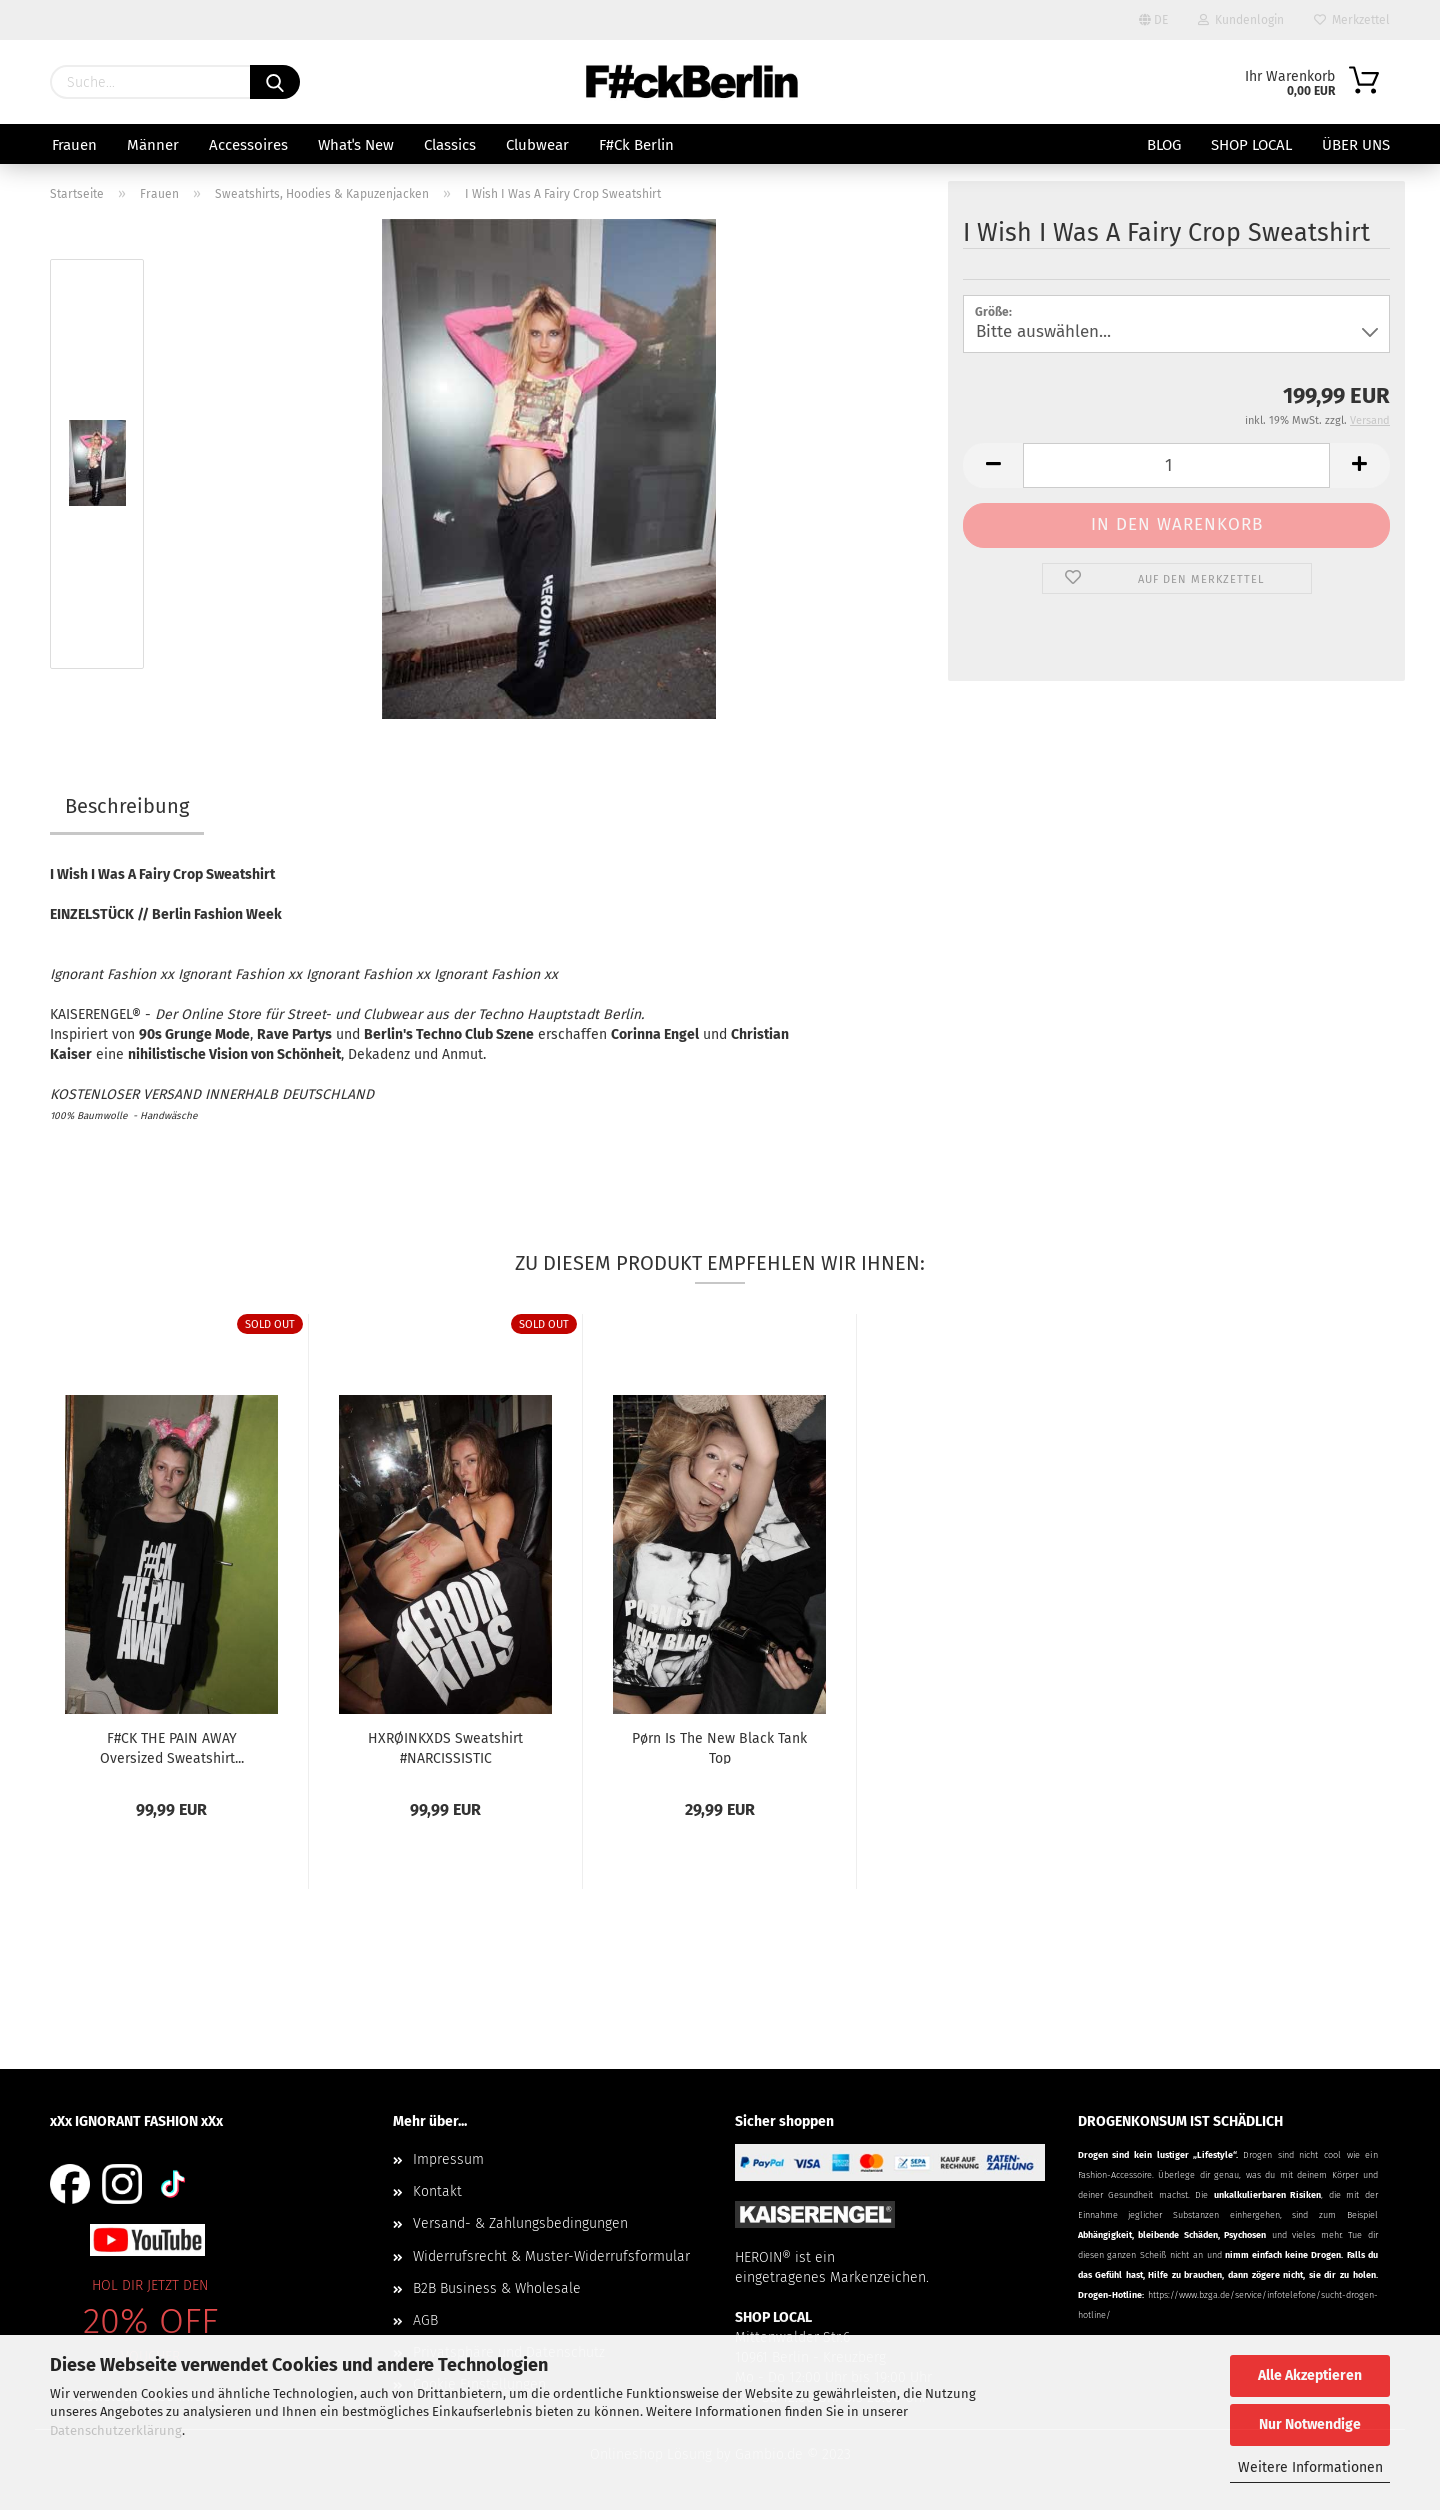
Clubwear (537, 145)
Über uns (1356, 145)
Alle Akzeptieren (1310, 2375)
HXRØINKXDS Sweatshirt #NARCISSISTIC (445, 1747)
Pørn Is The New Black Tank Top (719, 1747)
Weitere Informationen (1310, 2467)
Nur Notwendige (1310, 2424)
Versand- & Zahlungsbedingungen (520, 2223)
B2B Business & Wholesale (497, 2288)
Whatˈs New (356, 145)
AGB (425, 2320)
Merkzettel (1352, 20)
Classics (450, 145)
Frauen (74, 145)
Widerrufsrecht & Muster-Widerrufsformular (551, 2256)
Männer (153, 145)
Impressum (448, 2159)
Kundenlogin (1241, 20)
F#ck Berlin (636, 145)
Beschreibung (127, 806)
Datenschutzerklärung (116, 2430)
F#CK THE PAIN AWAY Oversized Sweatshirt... (172, 1747)
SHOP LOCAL (1251, 145)
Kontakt (437, 2191)
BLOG (1164, 145)
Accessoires (248, 145)
